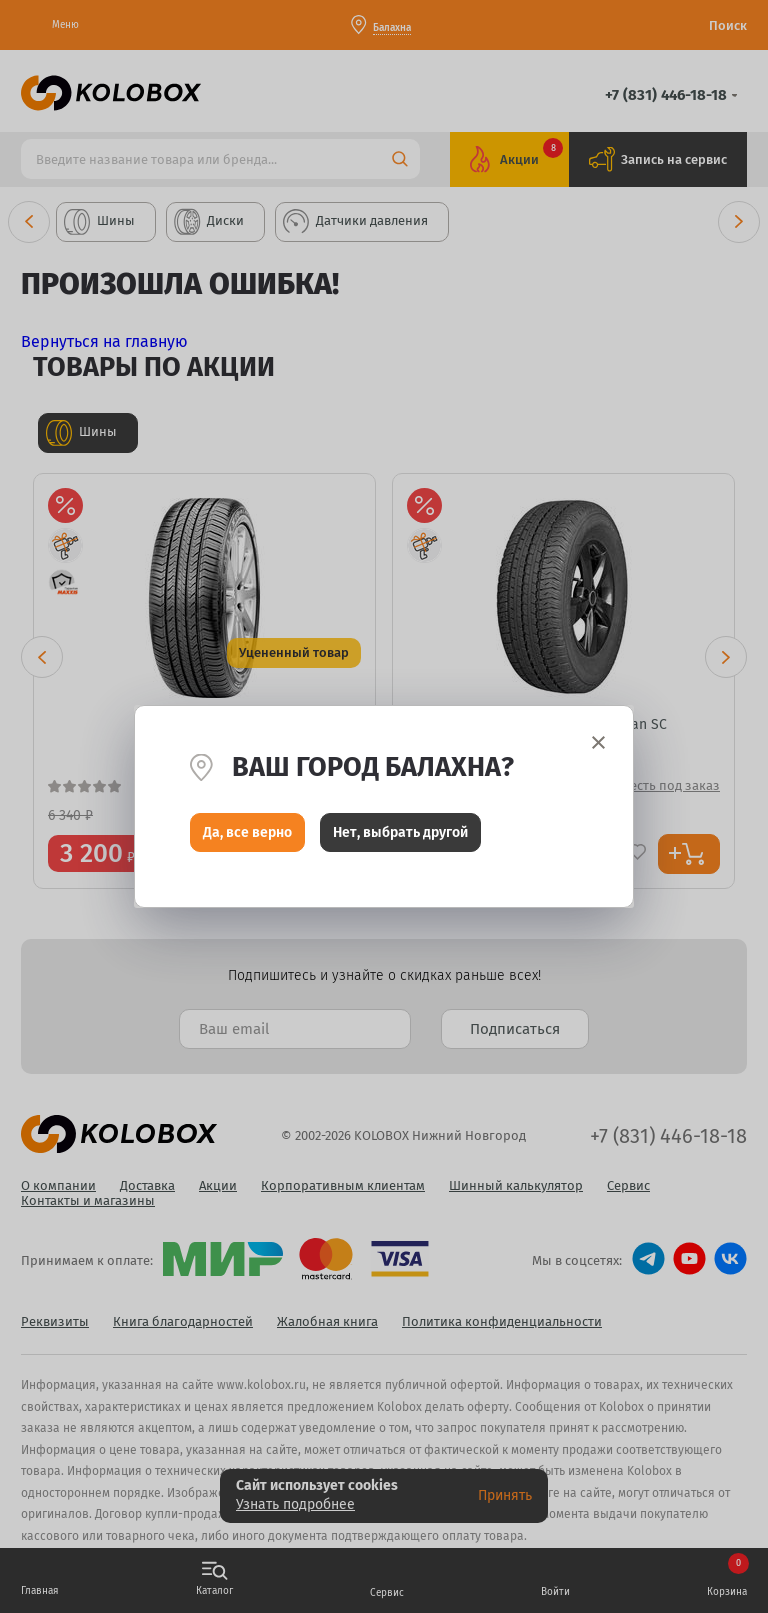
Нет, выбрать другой (400, 837)
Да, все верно (247, 837)
